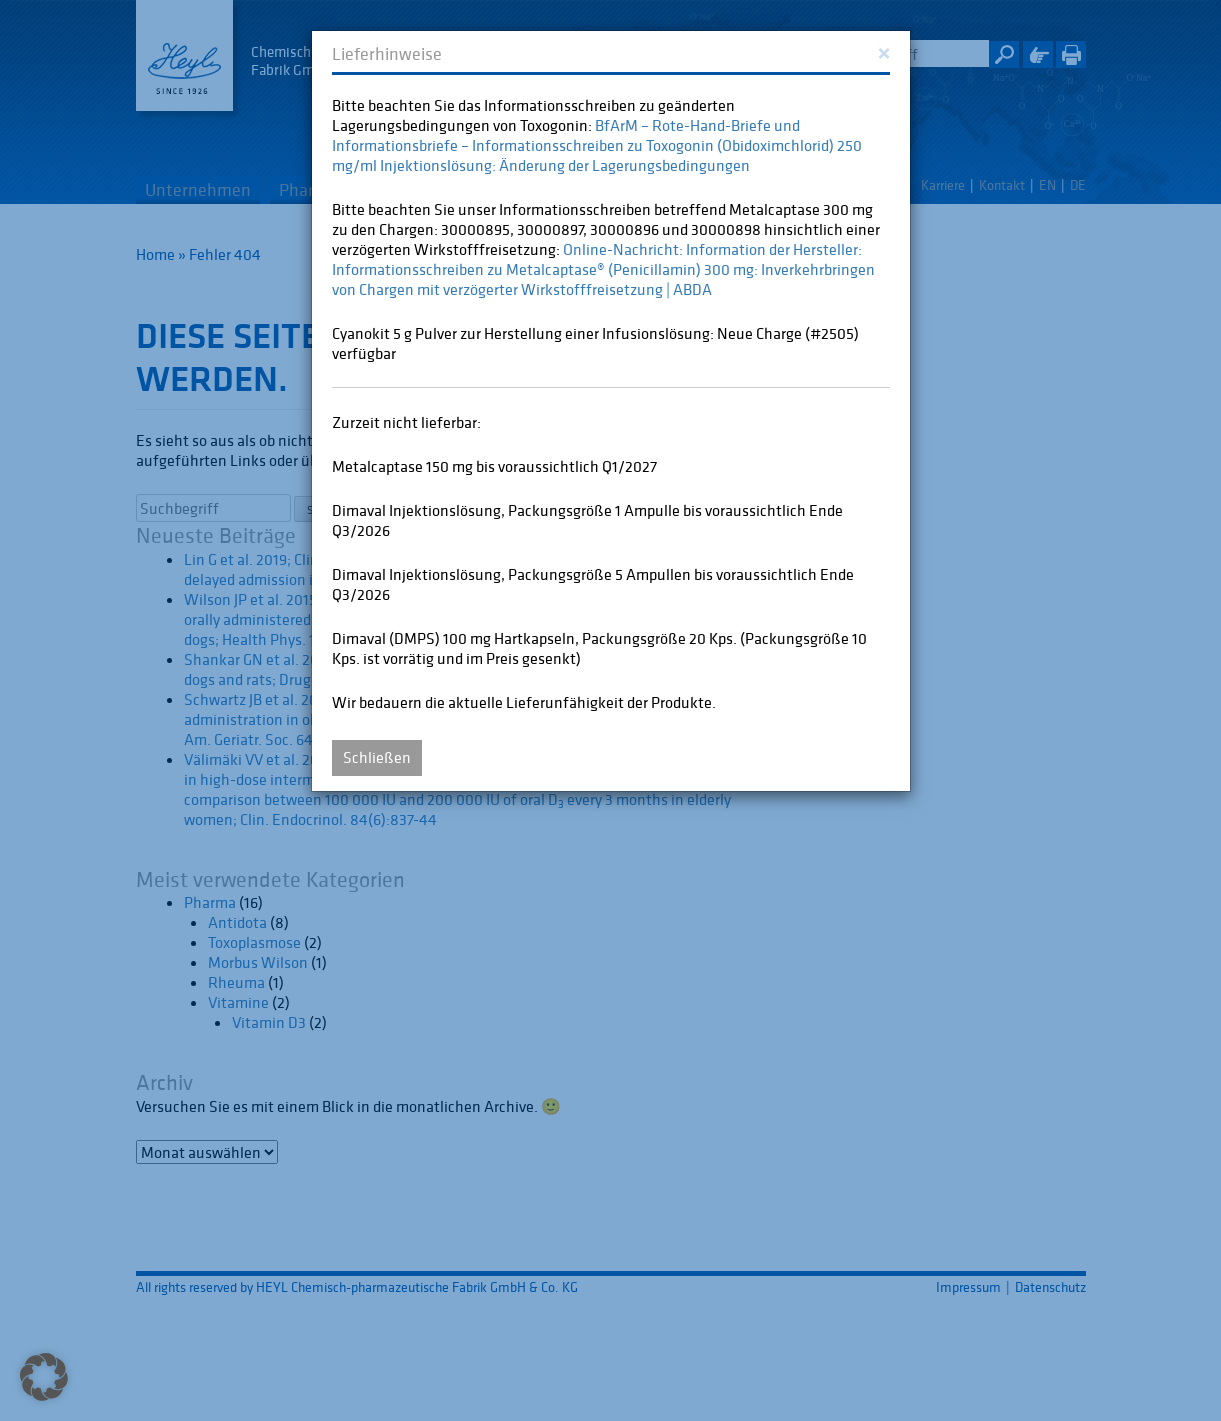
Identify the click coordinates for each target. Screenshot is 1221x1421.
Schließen (377, 757)
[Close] (883, 51)
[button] (44, 1377)
